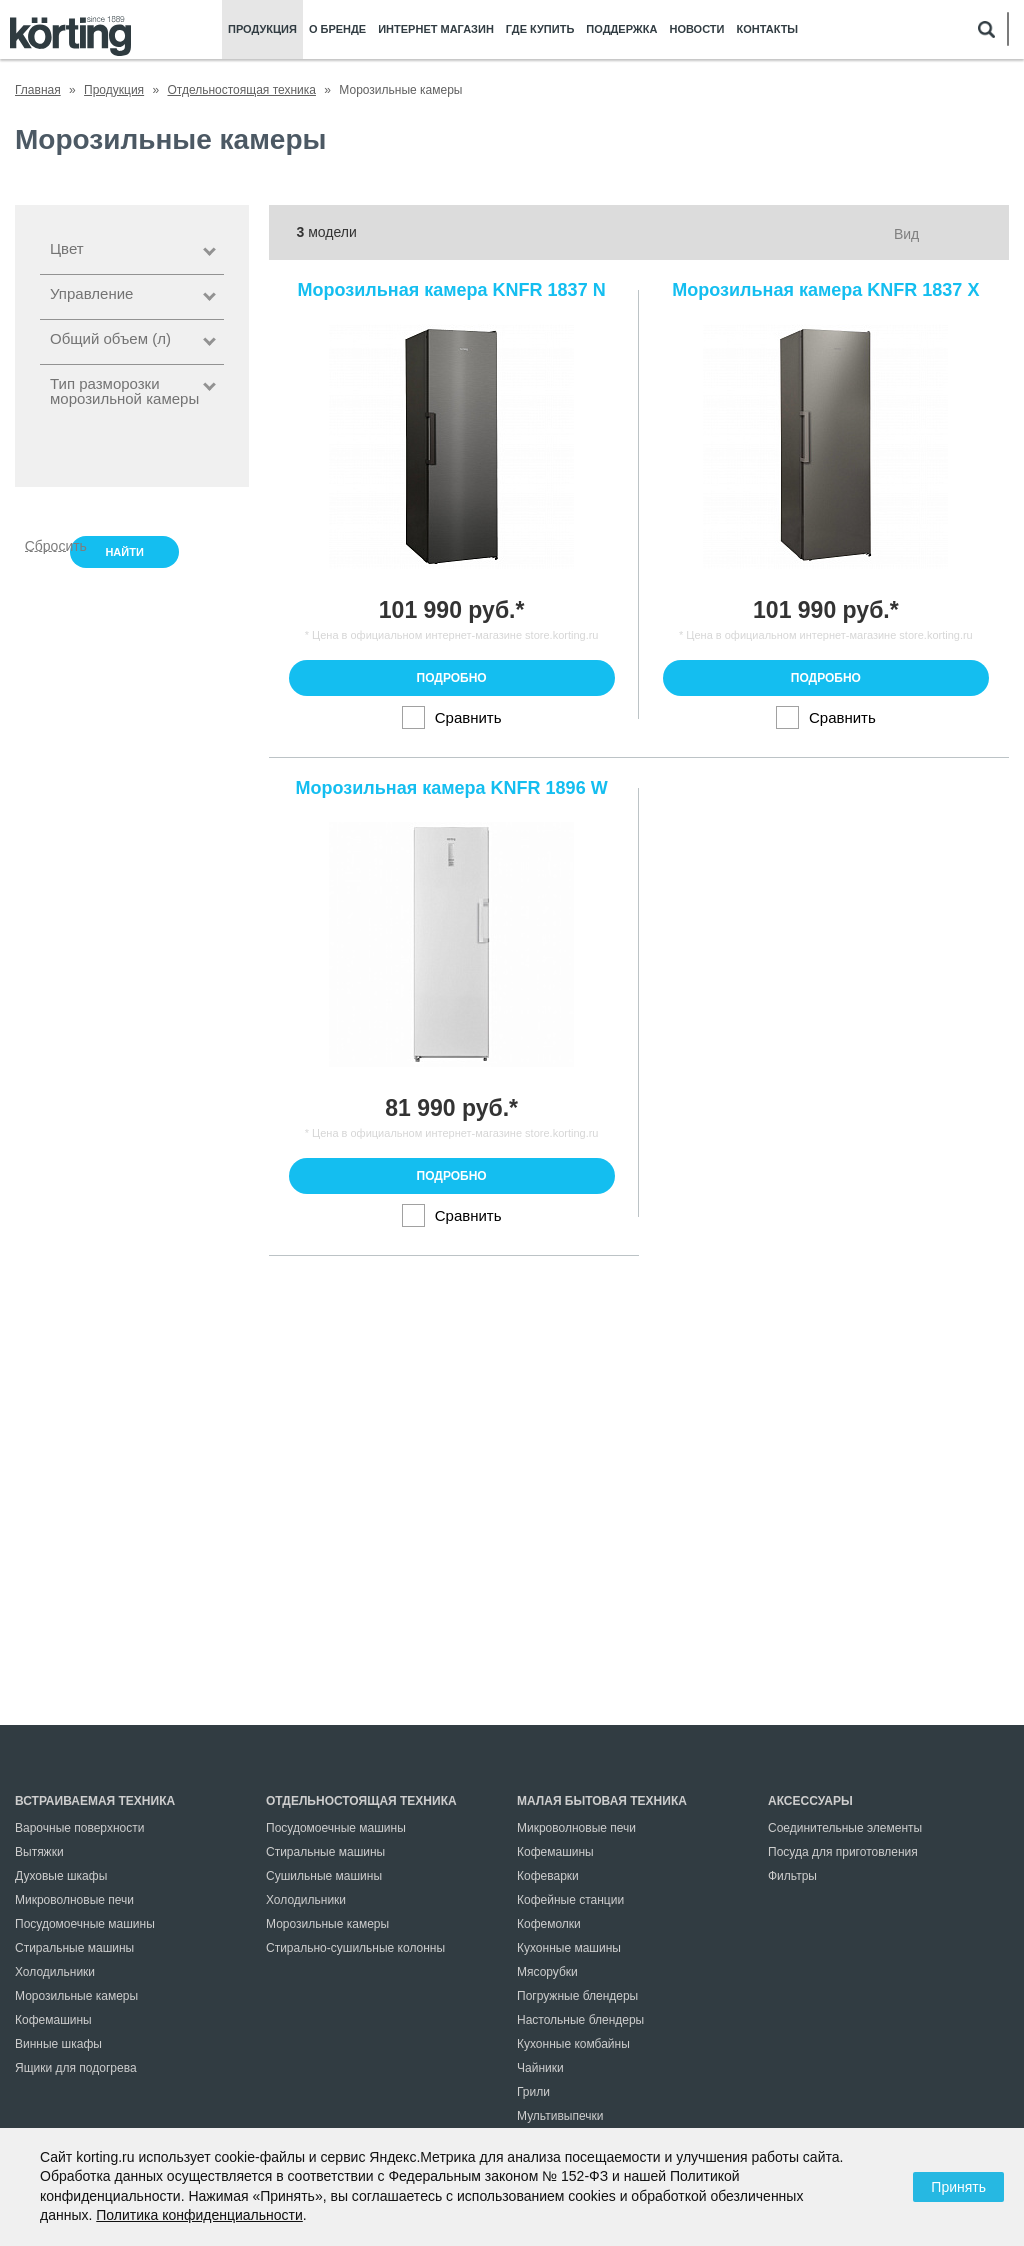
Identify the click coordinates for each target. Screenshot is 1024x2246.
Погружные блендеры (577, 1996)
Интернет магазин (436, 29)
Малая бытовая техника (602, 1801)
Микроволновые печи (74, 1900)
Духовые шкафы (61, 1876)
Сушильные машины (324, 1876)
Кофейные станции (570, 1900)
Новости (696, 29)
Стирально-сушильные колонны (355, 1948)
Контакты (767, 29)
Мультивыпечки (560, 2116)
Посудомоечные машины (85, 1924)
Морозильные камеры (76, 1996)
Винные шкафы (58, 2044)
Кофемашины (53, 2020)
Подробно (452, 678)
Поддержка (621, 29)
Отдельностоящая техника (361, 1801)
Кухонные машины (569, 1948)
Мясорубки (547, 1972)
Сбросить (45, 544)
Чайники (540, 2068)
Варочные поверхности (79, 1828)
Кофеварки (548, 1876)
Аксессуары (810, 1801)
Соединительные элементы (845, 1828)
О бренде (337, 29)
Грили (533, 2092)
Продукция (262, 29)
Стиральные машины (74, 1948)
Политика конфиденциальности (199, 2215)
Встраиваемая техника (95, 1801)
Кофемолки (549, 1924)
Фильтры (792, 1876)
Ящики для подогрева (76, 2068)
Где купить (540, 29)
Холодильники (55, 1972)
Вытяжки (39, 1852)
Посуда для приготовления (843, 1852)
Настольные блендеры (580, 2020)
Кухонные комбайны (573, 2044)
